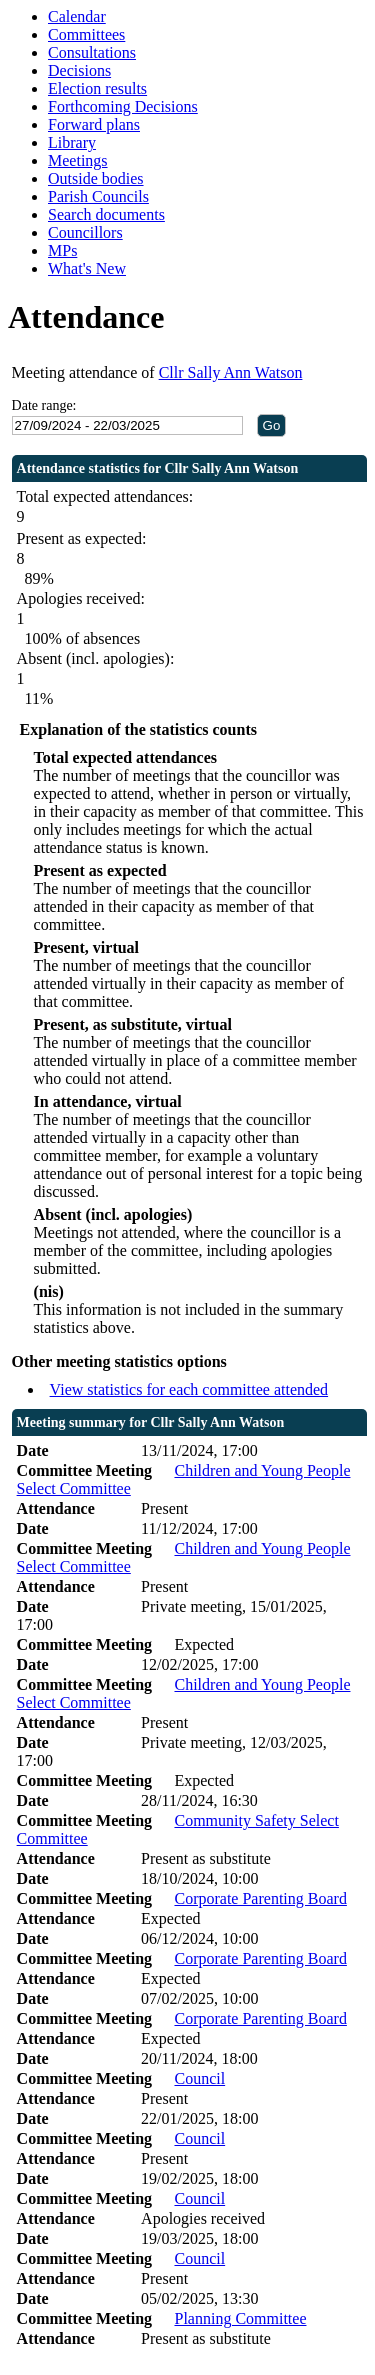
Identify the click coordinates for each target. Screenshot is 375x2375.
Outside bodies (96, 178)
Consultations (92, 52)
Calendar (77, 16)
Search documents (106, 214)
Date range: (44, 405)
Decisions (79, 70)
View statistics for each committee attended (189, 1389)
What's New (87, 268)
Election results (97, 88)
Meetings (78, 160)
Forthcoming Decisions (123, 106)
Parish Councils (98, 196)
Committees (86, 34)
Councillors (85, 232)
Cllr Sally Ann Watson (231, 372)
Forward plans (94, 124)
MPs (62, 250)
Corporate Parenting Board (260, 1898)
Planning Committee (240, 2318)
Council (199, 2078)
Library (72, 142)
